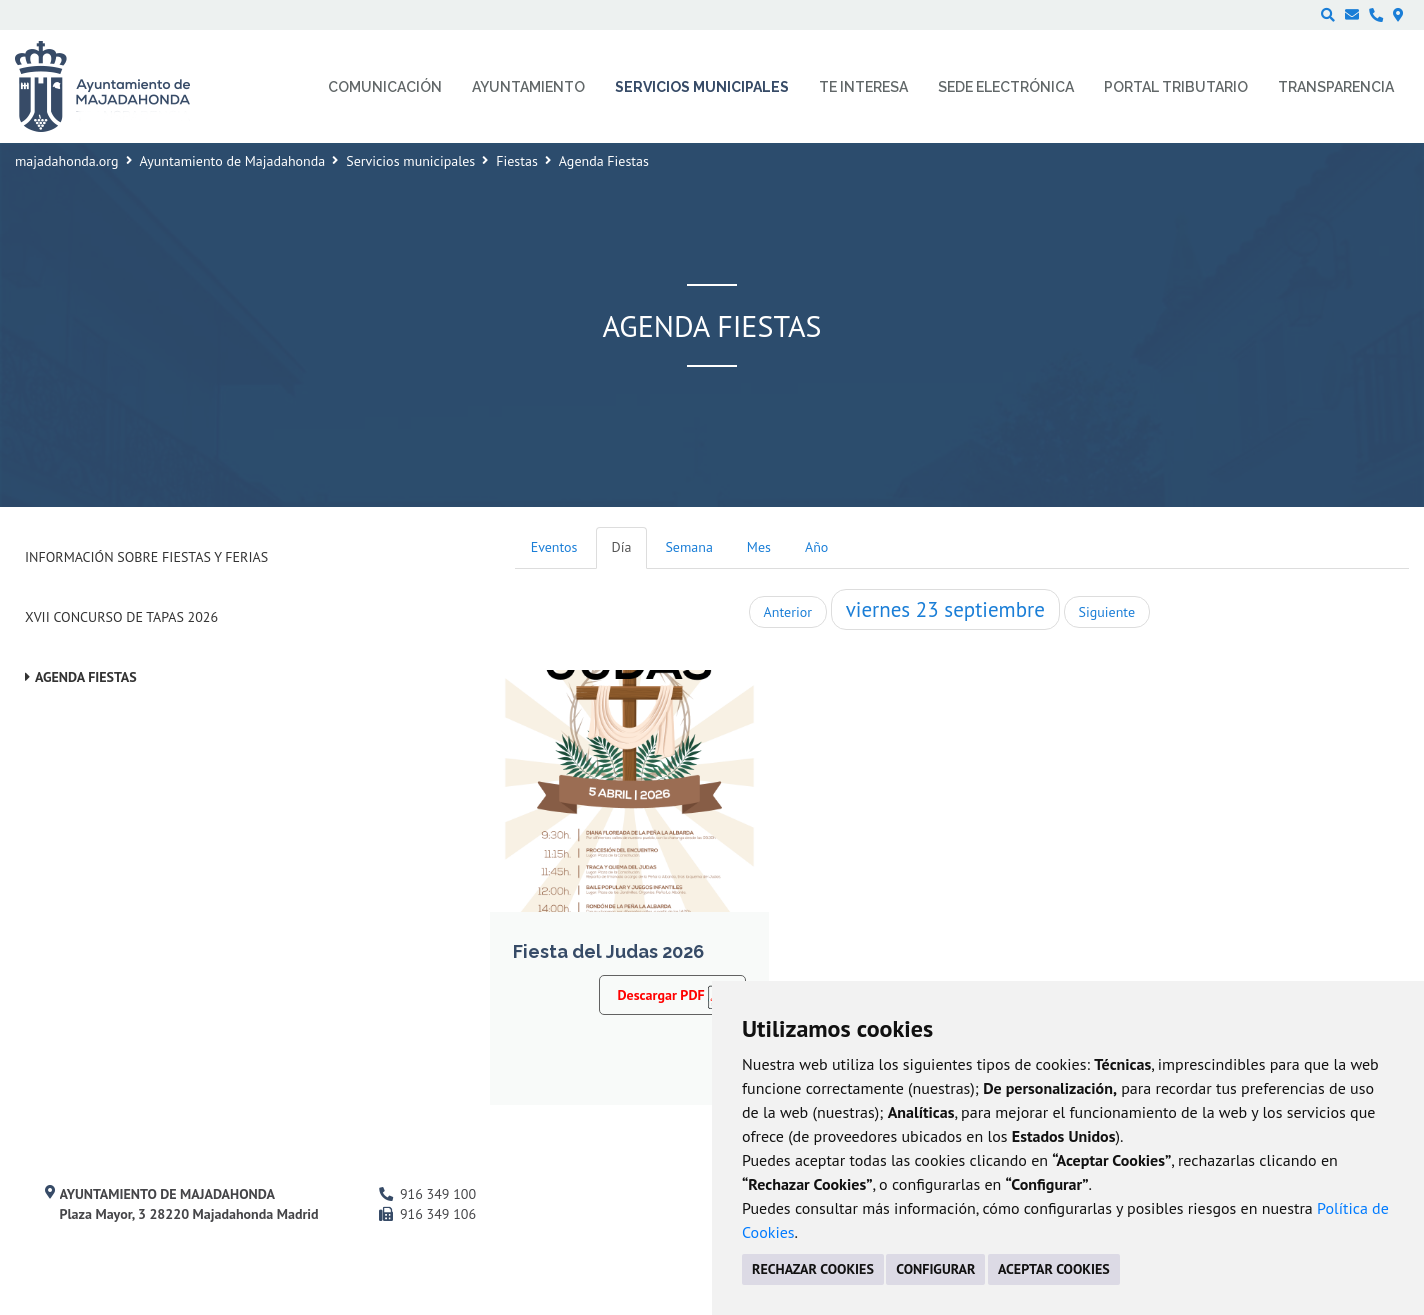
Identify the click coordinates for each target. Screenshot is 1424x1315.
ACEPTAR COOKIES (1054, 1269)
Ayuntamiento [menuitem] (528, 87)
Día (622, 547)
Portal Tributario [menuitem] (1176, 87)
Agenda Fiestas (86, 677)
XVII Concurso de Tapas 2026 (121, 617)
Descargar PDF (672, 995)
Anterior (788, 612)
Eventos (554, 547)
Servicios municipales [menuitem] (702, 87)
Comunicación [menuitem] (385, 87)
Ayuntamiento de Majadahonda (233, 161)
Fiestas (517, 161)
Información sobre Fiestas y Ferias (146, 557)
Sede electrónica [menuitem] (1006, 87)
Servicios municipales (410, 161)
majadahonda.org (67, 161)
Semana (688, 547)
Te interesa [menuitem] (863, 87)
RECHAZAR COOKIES (813, 1269)
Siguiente (1107, 612)
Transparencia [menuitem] (1336, 87)
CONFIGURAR (935, 1269)
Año (816, 547)
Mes (759, 547)
